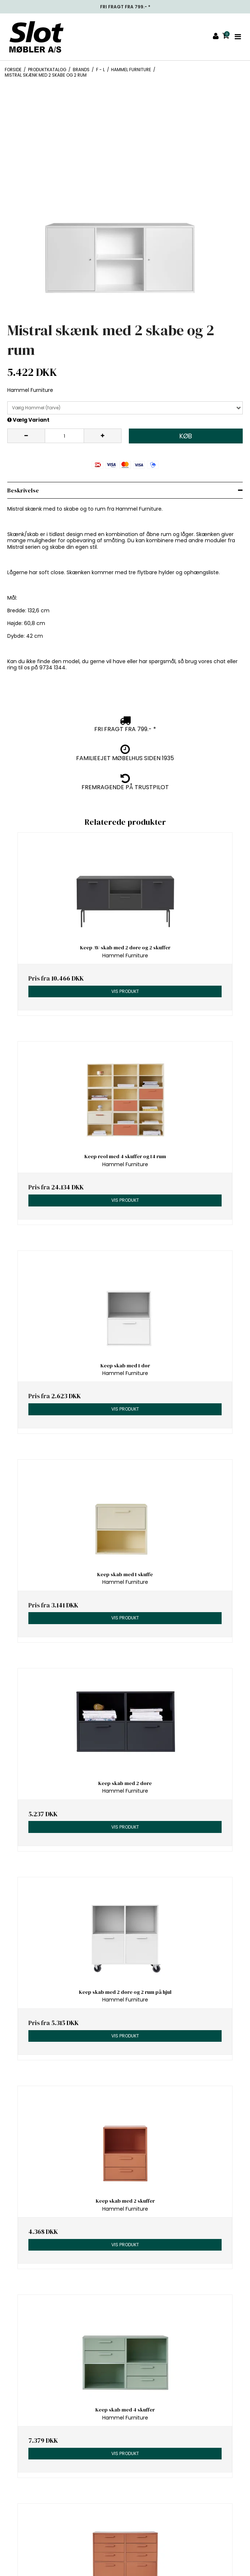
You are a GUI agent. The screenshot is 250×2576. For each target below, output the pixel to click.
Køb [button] (185, 436)
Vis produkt (125, 991)
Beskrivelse (23, 490)
